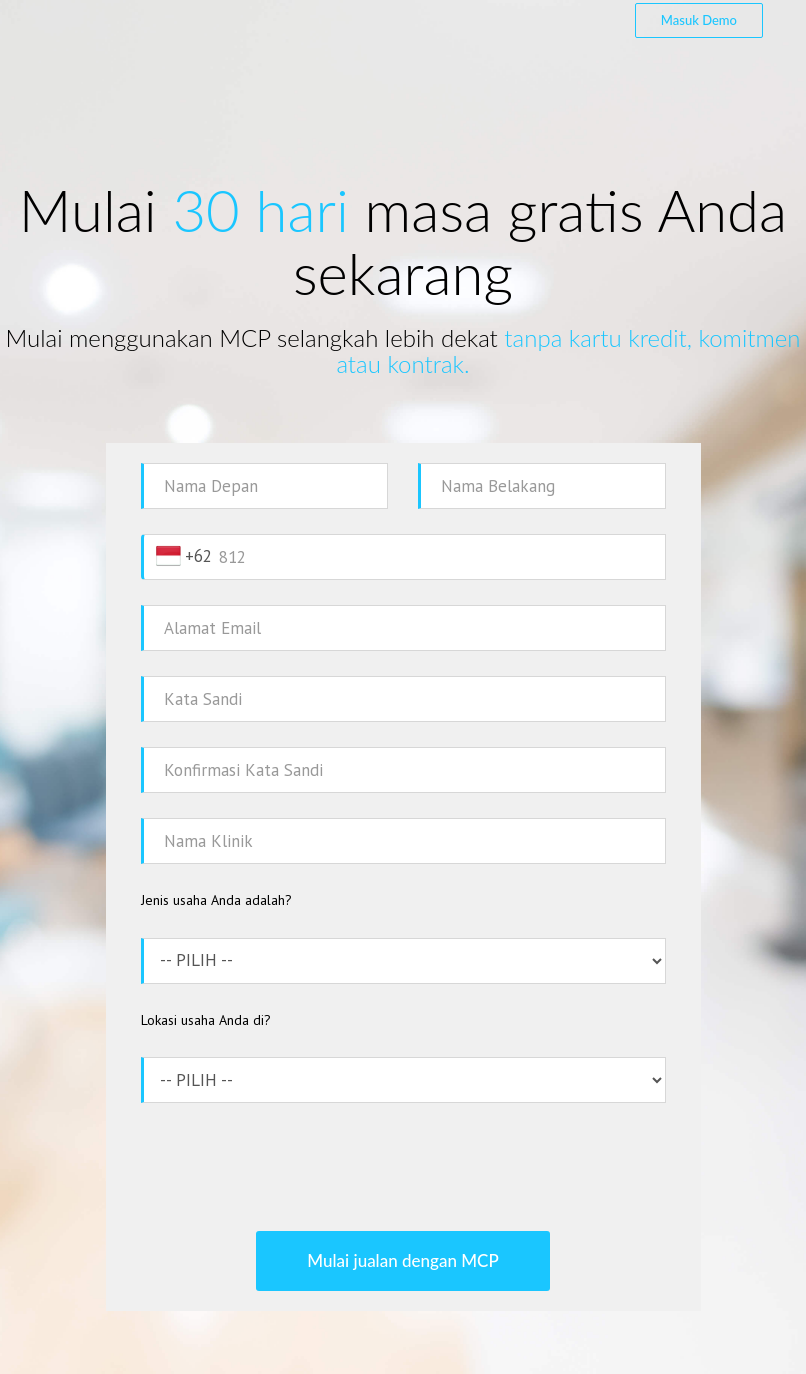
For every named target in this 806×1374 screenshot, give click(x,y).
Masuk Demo (699, 20)
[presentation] (403, 1167)
